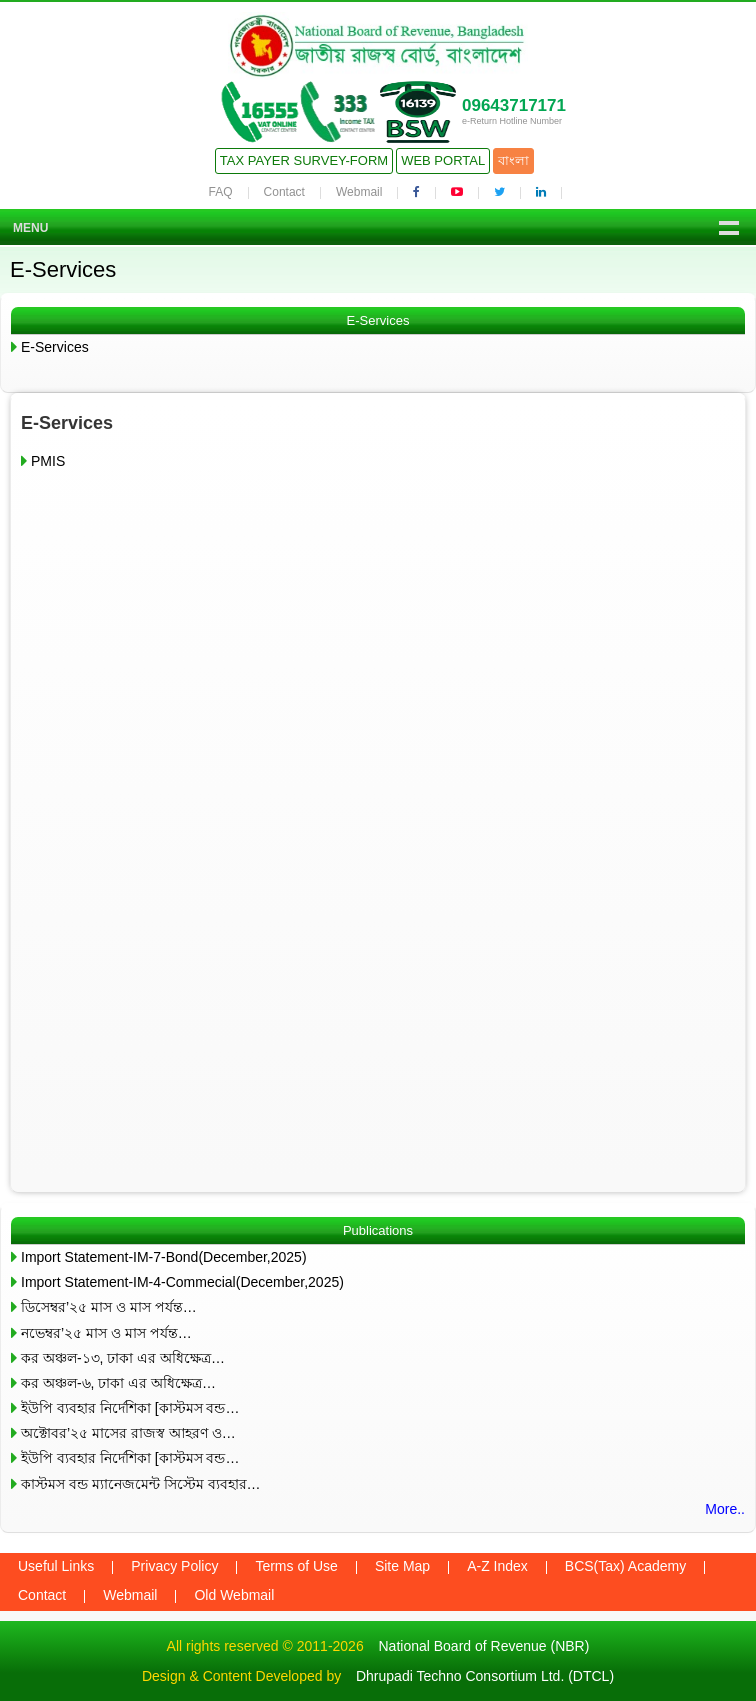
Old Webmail (234, 1595)
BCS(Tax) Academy (625, 1566)
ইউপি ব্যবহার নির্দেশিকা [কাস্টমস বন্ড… (130, 1408)
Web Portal (443, 160)
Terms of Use (296, 1566)
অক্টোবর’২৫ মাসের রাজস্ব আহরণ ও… (128, 1433)
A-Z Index (497, 1566)
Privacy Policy (174, 1566)
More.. (725, 1509)
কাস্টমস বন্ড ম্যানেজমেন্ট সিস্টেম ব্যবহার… (141, 1484)
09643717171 (514, 105)
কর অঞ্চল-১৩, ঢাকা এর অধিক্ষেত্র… (123, 1358)
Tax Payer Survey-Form (304, 160)
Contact (284, 192)
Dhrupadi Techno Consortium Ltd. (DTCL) (485, 1676)
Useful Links (56, 1566)
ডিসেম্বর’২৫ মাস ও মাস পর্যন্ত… (109, 1307)
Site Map (402, 1566)
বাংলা (513, 160)
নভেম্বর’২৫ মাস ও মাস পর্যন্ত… (106, 1333)
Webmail (359, 192)
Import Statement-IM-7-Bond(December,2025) (164, 1257)
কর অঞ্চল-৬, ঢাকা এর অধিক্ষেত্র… (118, 1383)
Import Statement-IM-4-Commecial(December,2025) (182, 1282)
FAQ (221, 192)
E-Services (55, 347)
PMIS (48, 461)
